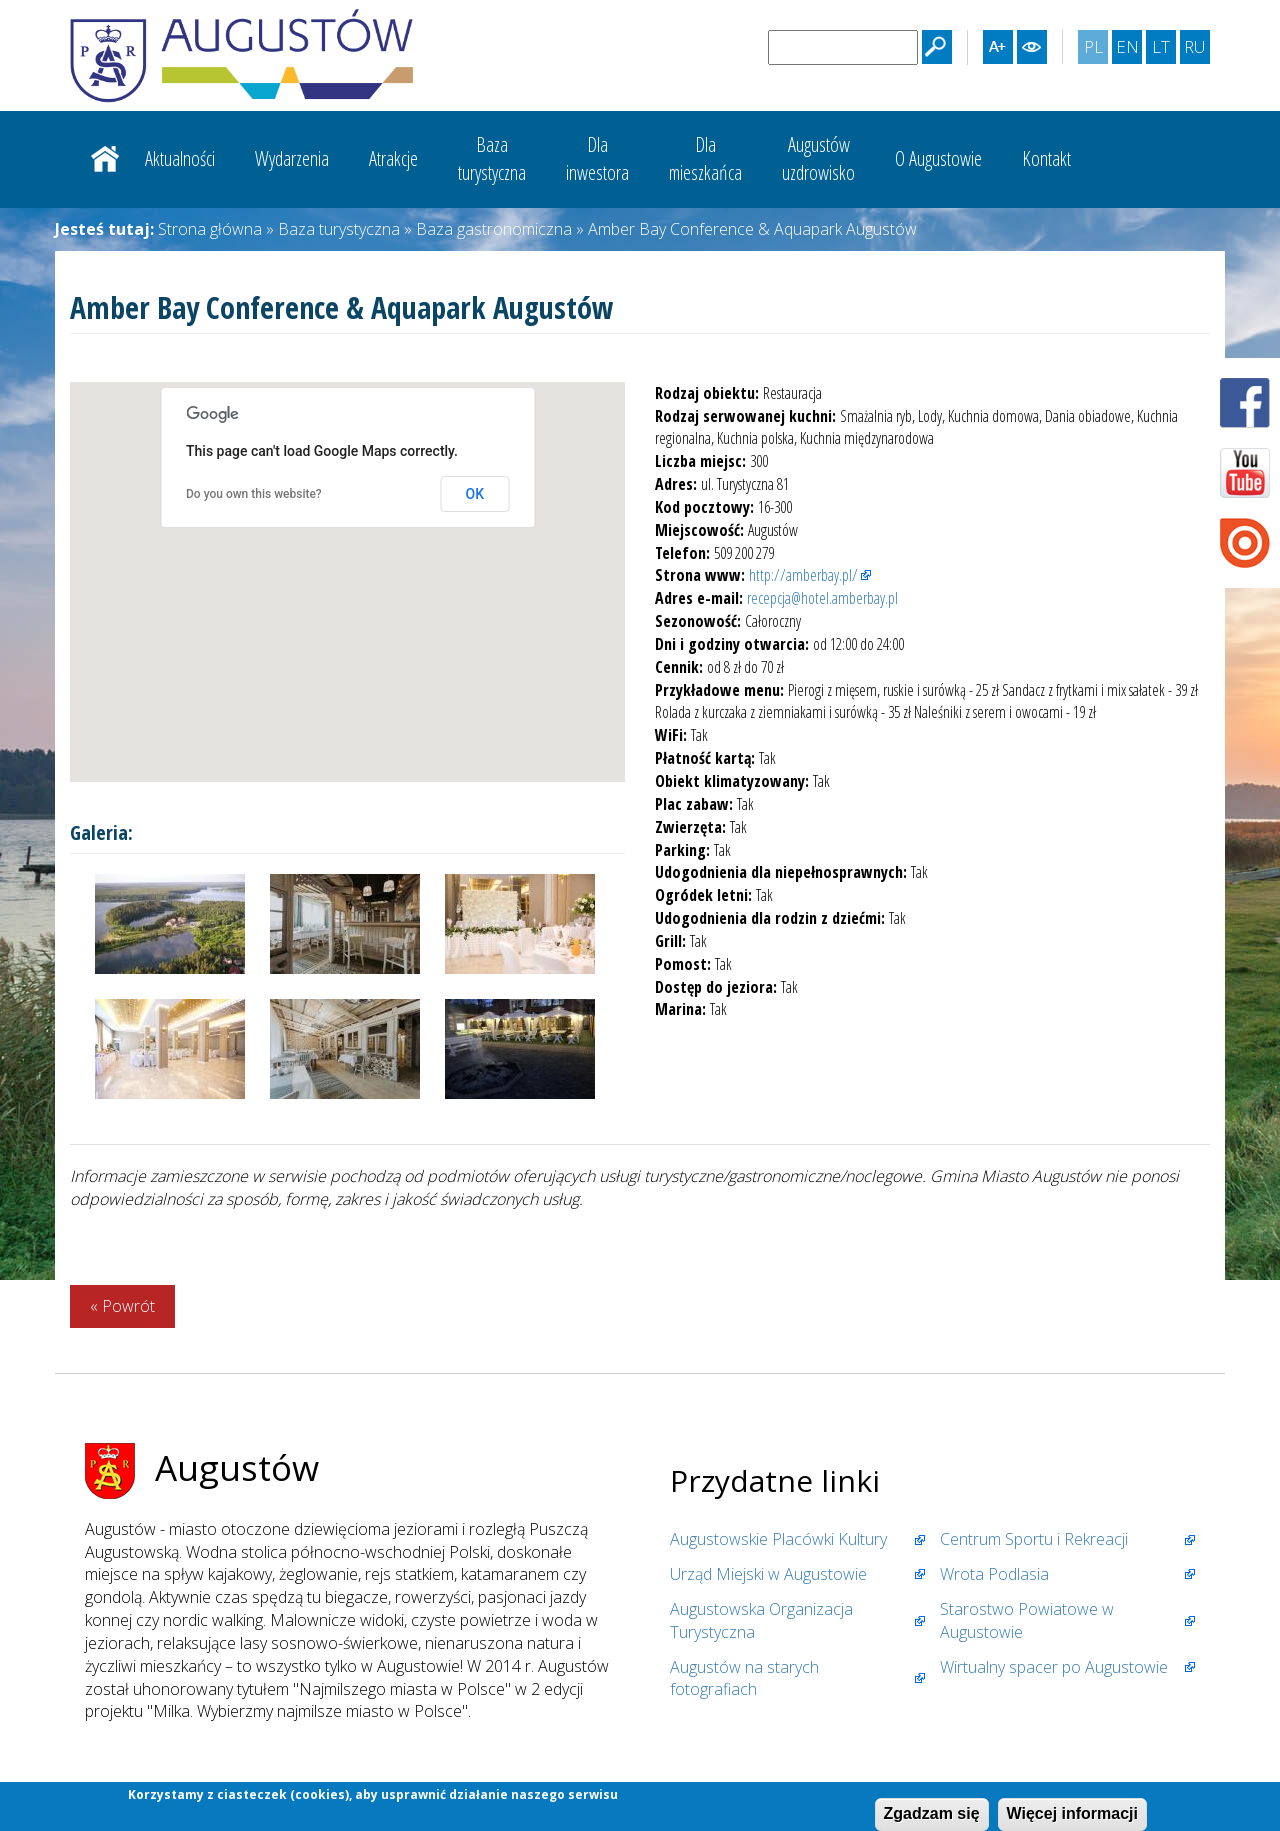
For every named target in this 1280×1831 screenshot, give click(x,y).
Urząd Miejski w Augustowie (768, 1574)
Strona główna (105, 159)
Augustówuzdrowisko (818, 159)
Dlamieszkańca (705, 159)
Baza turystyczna (339, 229)
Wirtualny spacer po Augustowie (1054, 1667)
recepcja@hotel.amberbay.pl (822, 598)
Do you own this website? (254, 494)
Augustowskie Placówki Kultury (778, 1539)
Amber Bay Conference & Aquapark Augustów (752, 229)
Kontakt (1046, 158)
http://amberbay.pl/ (803, 575)
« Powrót (122, 1306)
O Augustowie (938, 158)
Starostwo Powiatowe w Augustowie (1027, 1620)
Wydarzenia (292, 158)
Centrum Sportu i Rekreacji (1034, 1539)
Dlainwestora (597, 159)
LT (1163, 49)
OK (475, 494)
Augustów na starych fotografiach (744, 1678)
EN (1129, 49)
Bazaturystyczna (492, 159)
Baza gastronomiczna (494, 229)
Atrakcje (393, 158)
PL (1096, 49)
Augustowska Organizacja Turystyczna (761, 1620)
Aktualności (180, 158)
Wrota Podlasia (994, 1574)
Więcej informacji (1072, 1813)
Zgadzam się (932, 1813)
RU (1196, 49)
